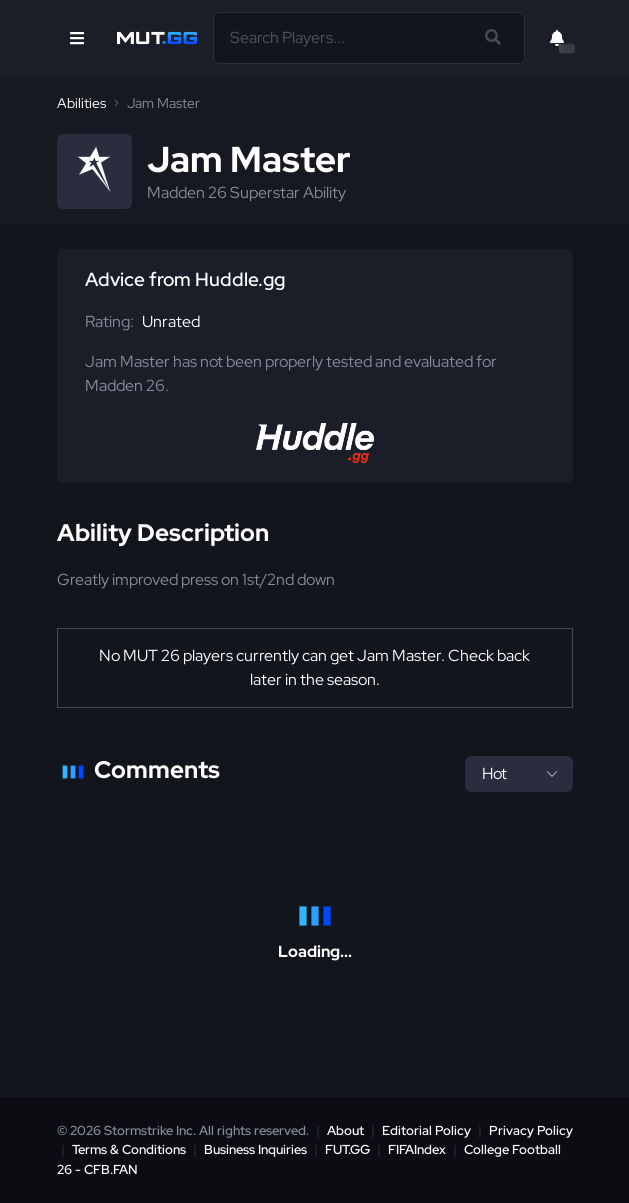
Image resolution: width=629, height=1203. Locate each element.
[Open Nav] (77, 38)
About (345, 1130)
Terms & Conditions (129, 1149)
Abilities (81, 103)
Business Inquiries (255, 1149)
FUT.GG (347, 1149)
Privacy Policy (531, 1130)
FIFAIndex (417, 1149)
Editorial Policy (426, 1130)
